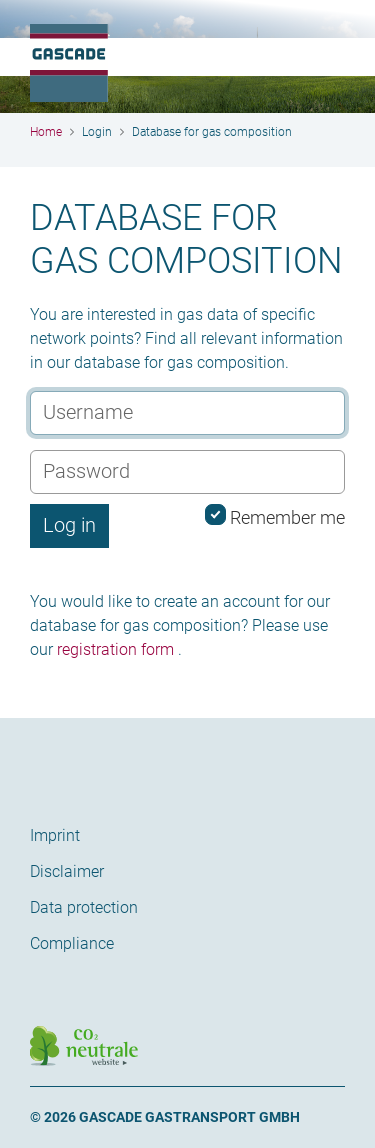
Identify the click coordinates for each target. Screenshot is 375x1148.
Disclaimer (67, 871)
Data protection (84, 907)
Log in (69, 525)
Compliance (72, 943)
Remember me (275, 516)
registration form (115, 649)
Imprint (55, 835)
